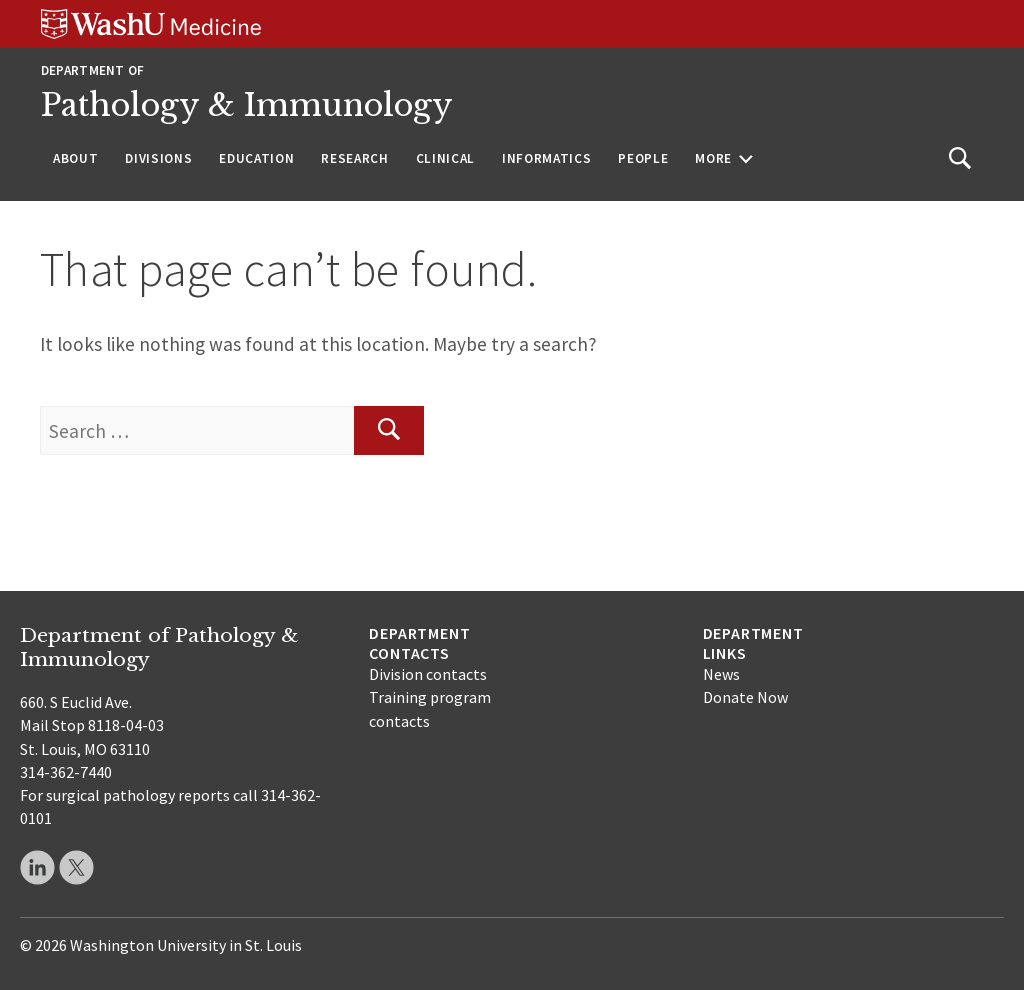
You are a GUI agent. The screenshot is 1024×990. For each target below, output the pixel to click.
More (713, 158)
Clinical (445, 158)
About (75, 158)
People (643, 158)
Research (354, 158)
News (721, 674)
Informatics (546, 158)
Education (256, 158)
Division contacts (428, 674)
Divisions (158, 158)
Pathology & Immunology (247, 105)
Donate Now (745, 697)
